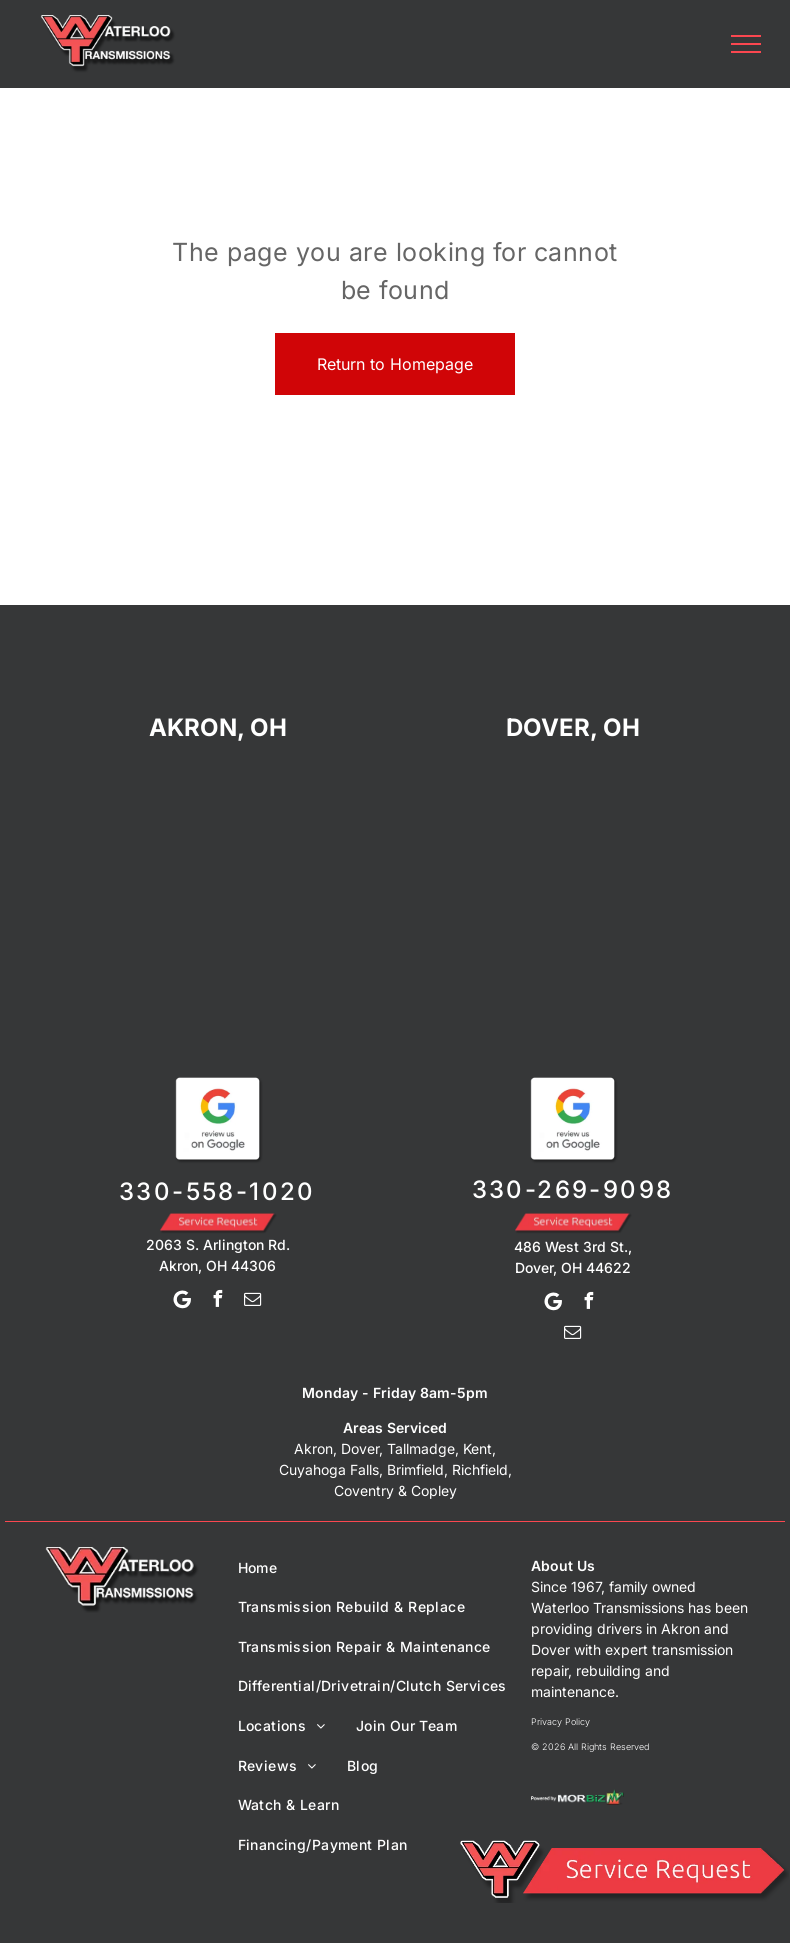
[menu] (746, 44)
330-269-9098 (573, 1189)
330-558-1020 (217, 1191)
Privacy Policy (560, 1721)
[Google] (182, 1301)
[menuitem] (258, 1567)
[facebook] (217, 1301)
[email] (252, 1301)
